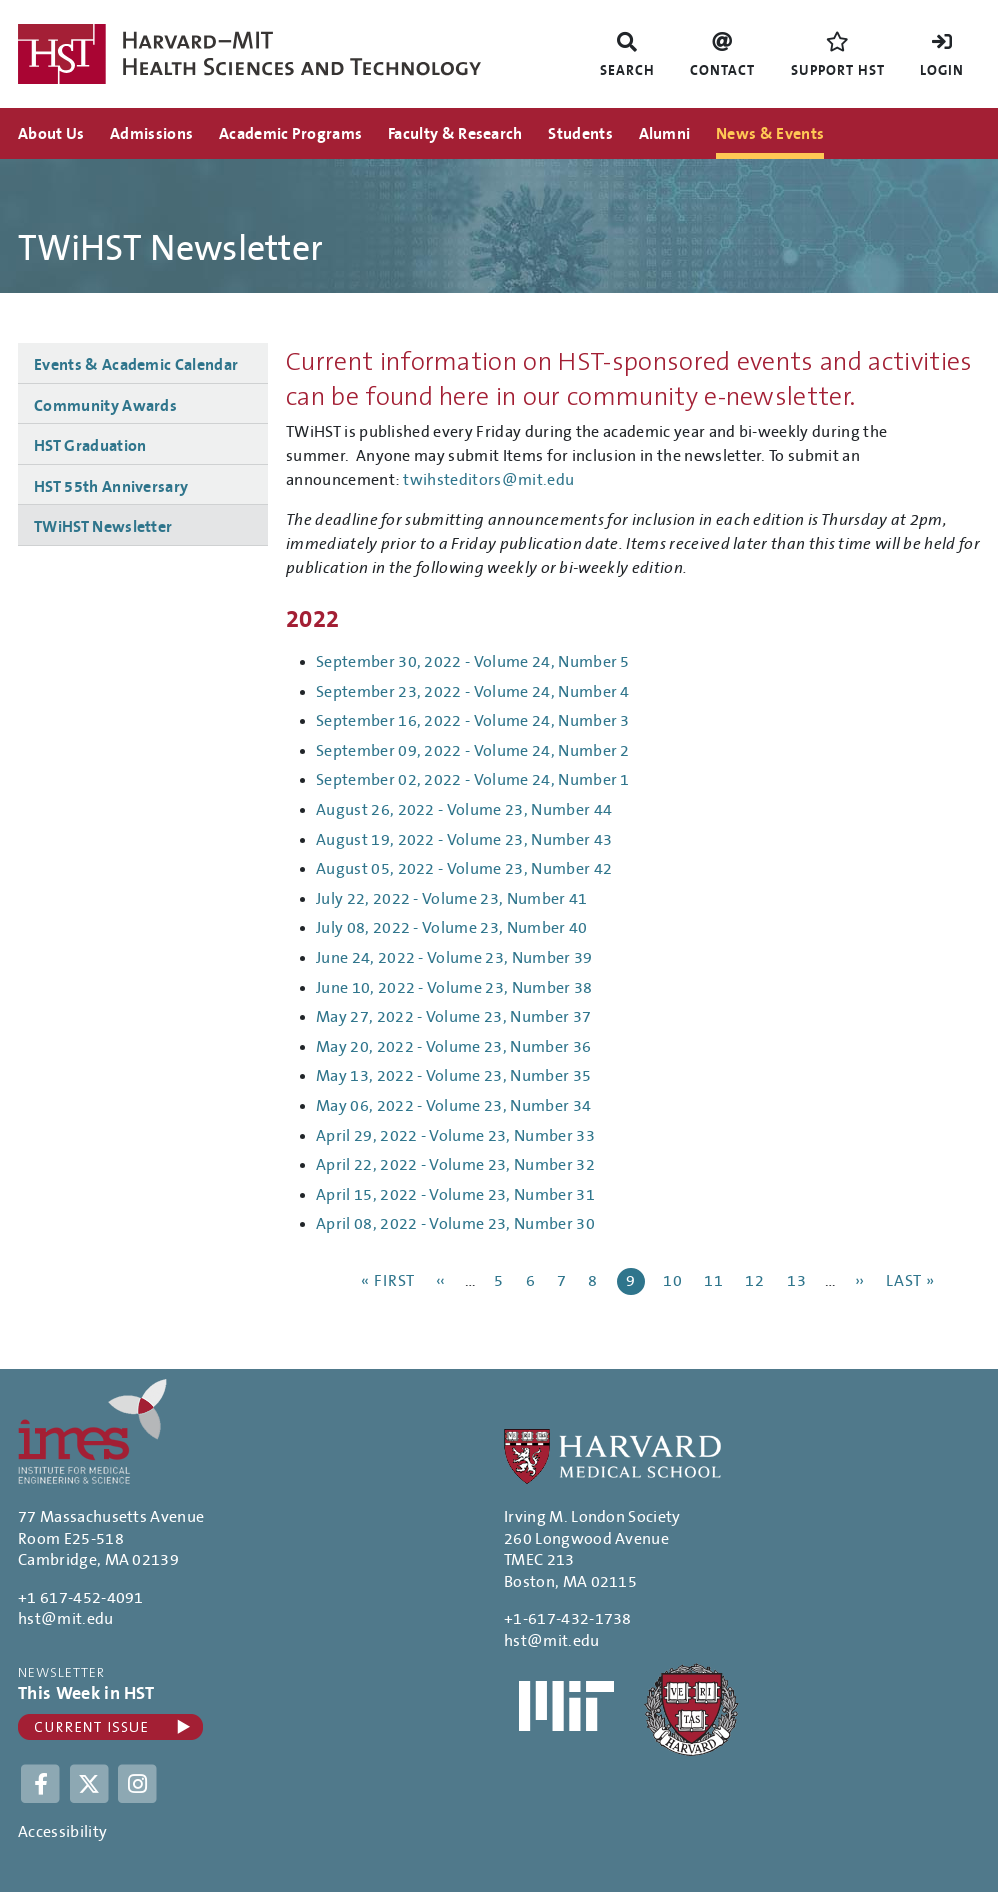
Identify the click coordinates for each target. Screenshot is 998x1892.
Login (942, 71)
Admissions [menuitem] (151, 134)
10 (674, 1280)
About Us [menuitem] (51, 134)
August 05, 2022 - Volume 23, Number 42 (464, 869)
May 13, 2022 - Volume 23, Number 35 (453, 1076)
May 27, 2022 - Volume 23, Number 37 (453, 1017)
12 (756, 1280)
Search (627, 71)
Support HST (838, 71)
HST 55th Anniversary (111, 487)
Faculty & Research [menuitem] (455, 134)
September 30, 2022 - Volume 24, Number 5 (473, 662)
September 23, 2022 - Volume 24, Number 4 (473, 692)
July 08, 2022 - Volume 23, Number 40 (452, 928)
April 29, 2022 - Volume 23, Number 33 (455, 1136)
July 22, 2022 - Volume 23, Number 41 (452, 899)
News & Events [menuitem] (770, 134)
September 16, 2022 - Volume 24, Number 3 (473, 721)
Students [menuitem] (580, 134)
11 (715, 1280)
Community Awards (105, 406)
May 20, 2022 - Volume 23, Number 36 (453, 1047)
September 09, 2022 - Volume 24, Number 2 (473, 751)
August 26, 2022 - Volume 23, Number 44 (464, 810)
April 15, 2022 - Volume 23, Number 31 (455, 1195)
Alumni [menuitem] (665, 134)
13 (798, 1280)
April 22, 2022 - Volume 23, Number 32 (455, 1165)
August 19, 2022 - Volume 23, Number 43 (464, 840)
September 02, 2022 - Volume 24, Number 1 (473, 780)
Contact (722, 71)
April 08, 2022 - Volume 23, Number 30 (455, 1224)
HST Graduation (90, 446)
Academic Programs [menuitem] (290, 134)
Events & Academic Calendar (136, 365)
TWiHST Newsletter (103, 527)
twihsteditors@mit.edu (488, 480)
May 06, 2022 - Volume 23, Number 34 (453, 1106)
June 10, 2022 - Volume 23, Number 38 (454, 988)
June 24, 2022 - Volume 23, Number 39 (454, 958)
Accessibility (62, 1832)
